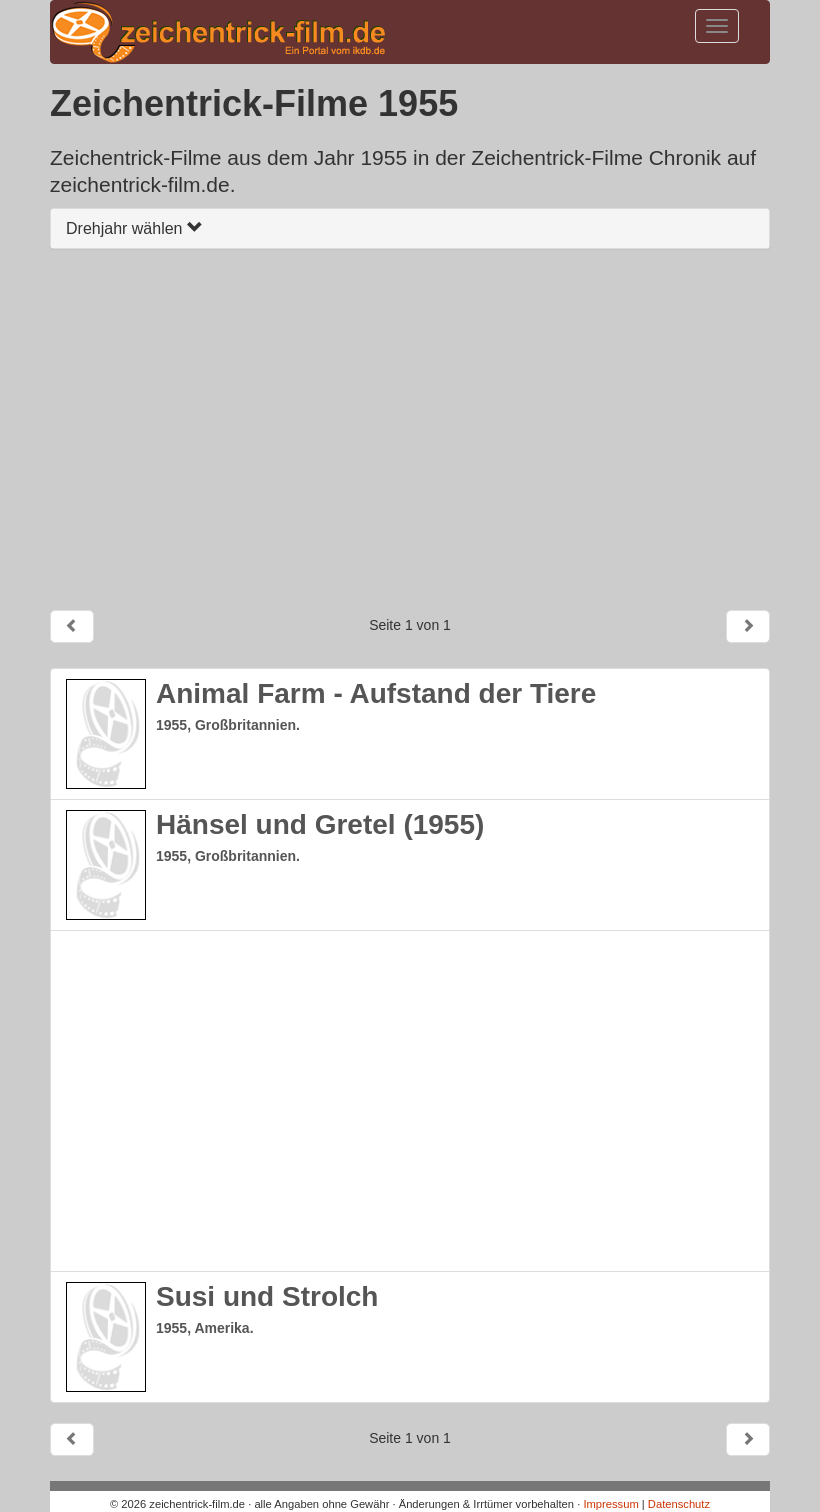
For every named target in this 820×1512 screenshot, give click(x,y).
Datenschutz (679, 1504)
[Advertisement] (410, 429)
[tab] (410, 228)
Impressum (610, 1504)
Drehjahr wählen (134, 228)
